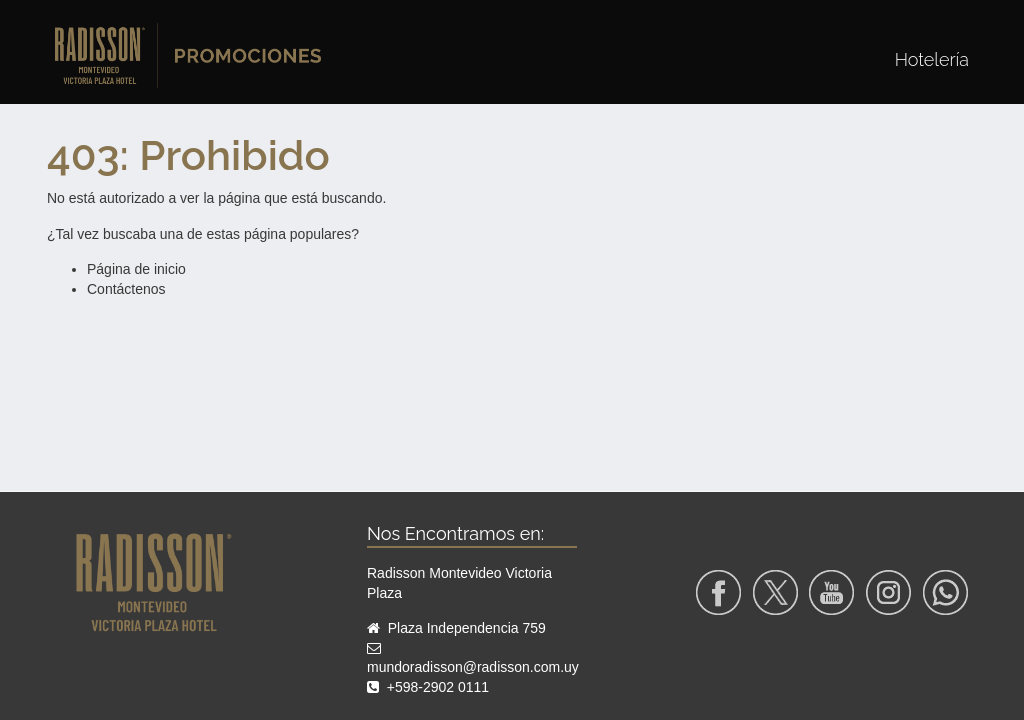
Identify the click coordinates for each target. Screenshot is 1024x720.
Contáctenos (126, 289)
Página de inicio (136, 269)
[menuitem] (932, 59)
